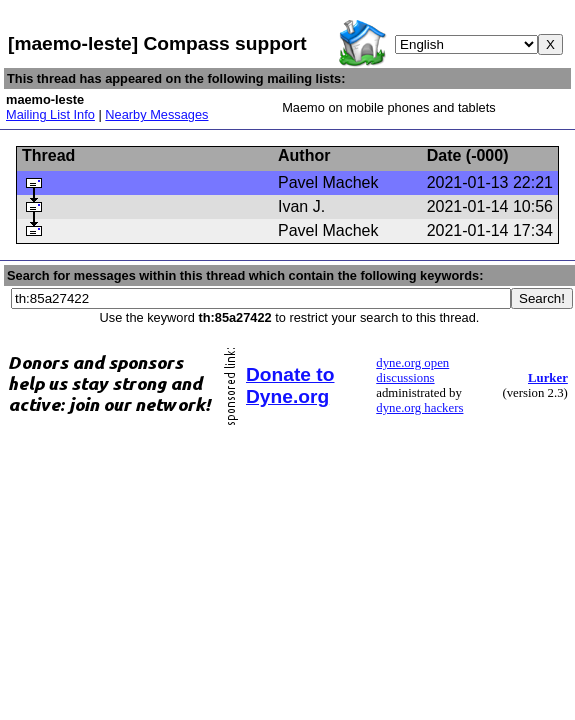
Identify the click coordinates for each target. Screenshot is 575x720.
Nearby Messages (156, 114)
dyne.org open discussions (412, 370)
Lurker (548, 378)
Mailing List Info (50, 114)
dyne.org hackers (419, 408)
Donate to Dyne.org (290, 385)
